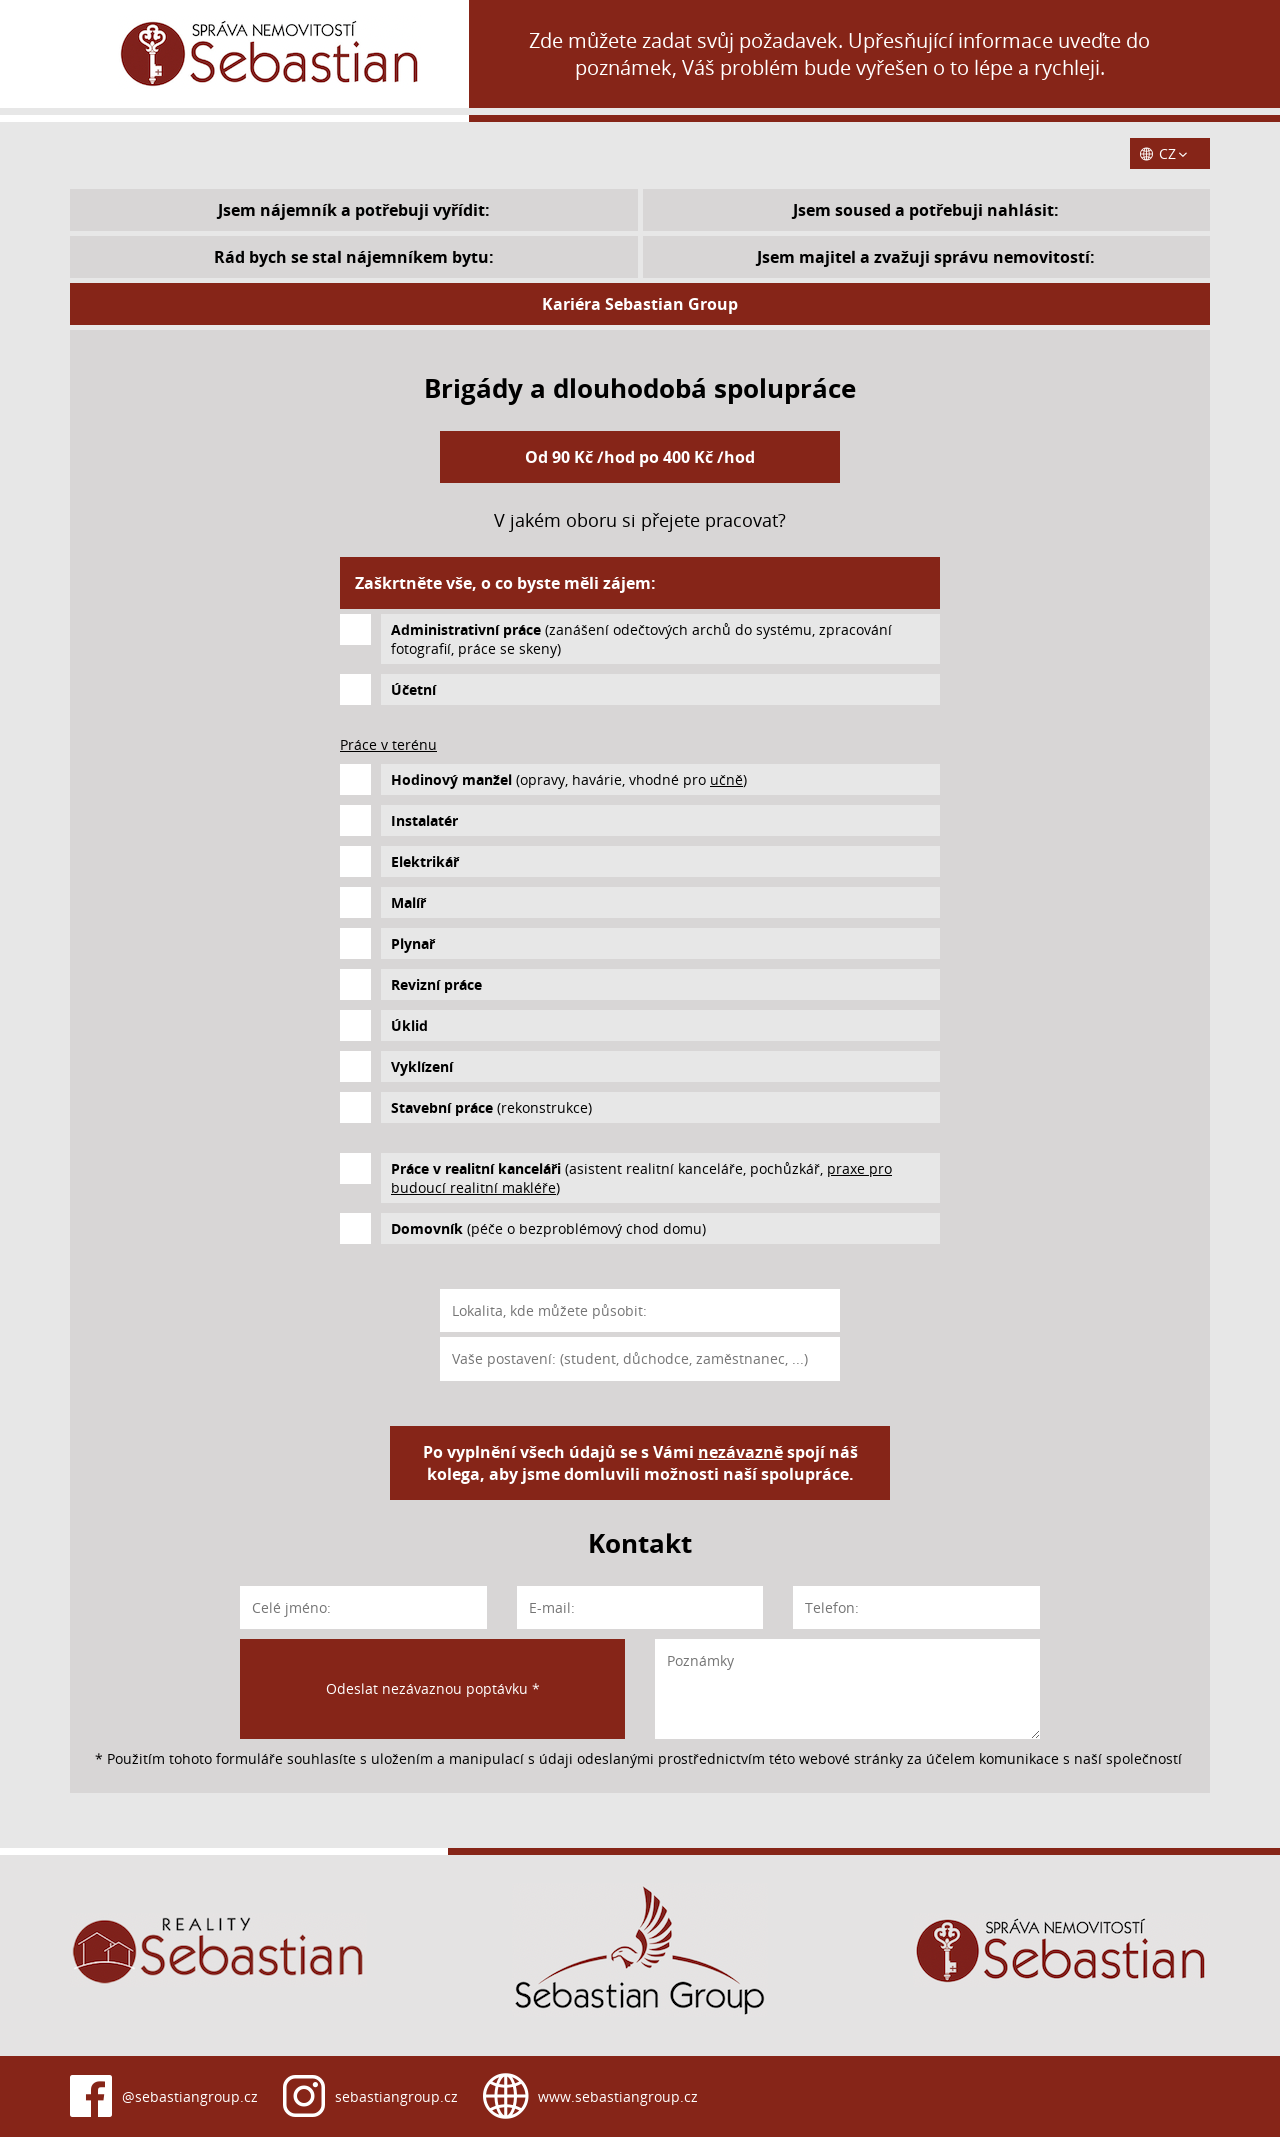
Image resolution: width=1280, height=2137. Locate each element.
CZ (1167, 153)
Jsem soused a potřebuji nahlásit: (926, 210)
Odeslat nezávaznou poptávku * (433, 1688)
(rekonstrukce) (491, 1107)
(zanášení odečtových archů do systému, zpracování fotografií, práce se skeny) (641, 639)
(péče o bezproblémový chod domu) (548, 1228)
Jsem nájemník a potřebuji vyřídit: (354, 210)
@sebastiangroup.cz (190, 2096)
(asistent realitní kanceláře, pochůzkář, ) (641, 1178)
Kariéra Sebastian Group (640, 304)
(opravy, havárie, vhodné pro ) (569, 779)
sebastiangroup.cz (396, 2096)
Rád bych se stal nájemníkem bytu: (354, 257)
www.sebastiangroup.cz (618, 2096)
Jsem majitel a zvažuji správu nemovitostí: (926, 257)
